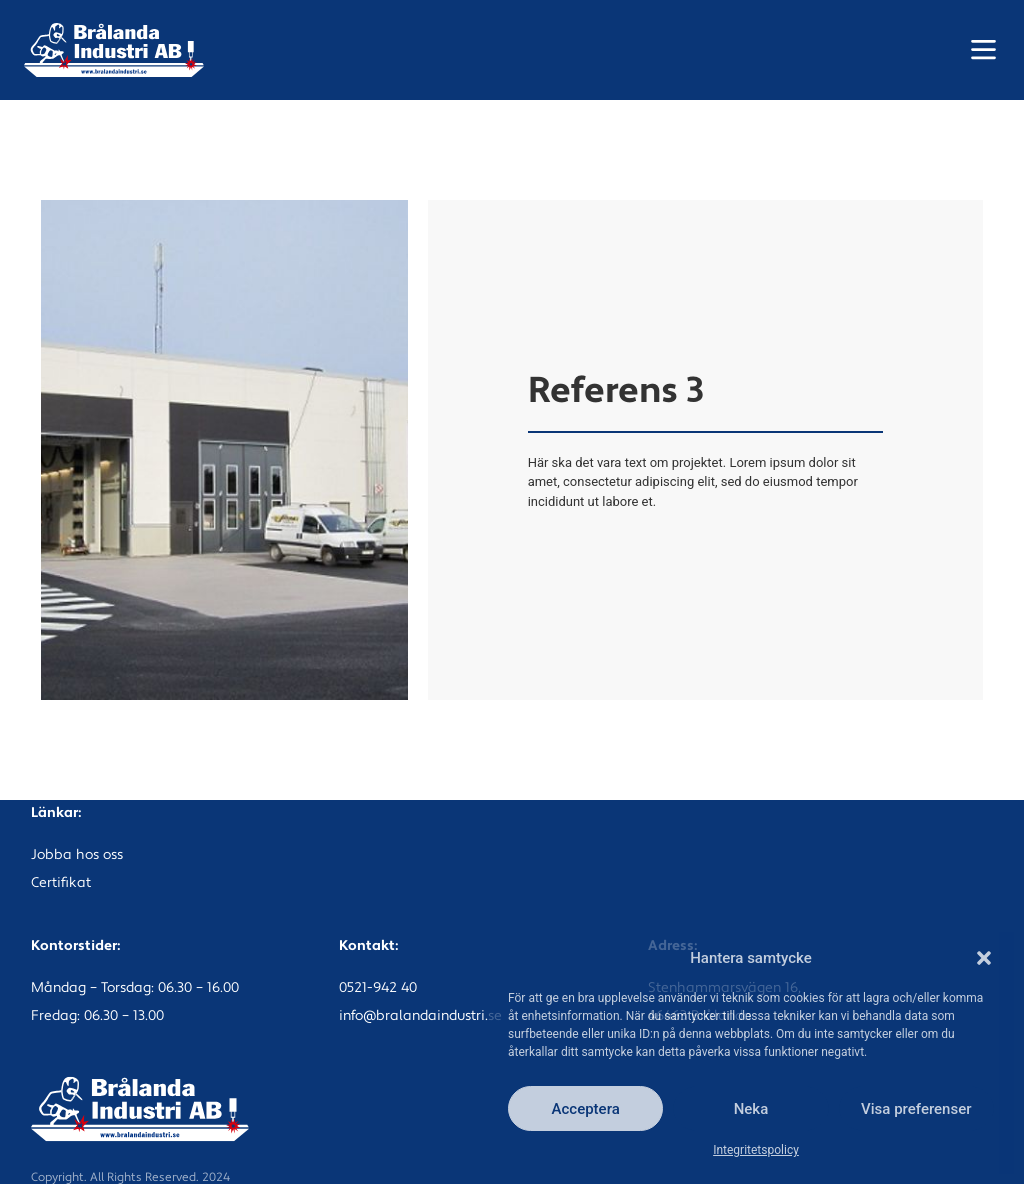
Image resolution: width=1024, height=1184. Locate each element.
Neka (751, 1109)
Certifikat (61, 883)
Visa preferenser (916, 1109)
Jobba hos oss (77, 855)
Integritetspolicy (756, 1150)
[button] (984, 958)
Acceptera (586, 1109)
